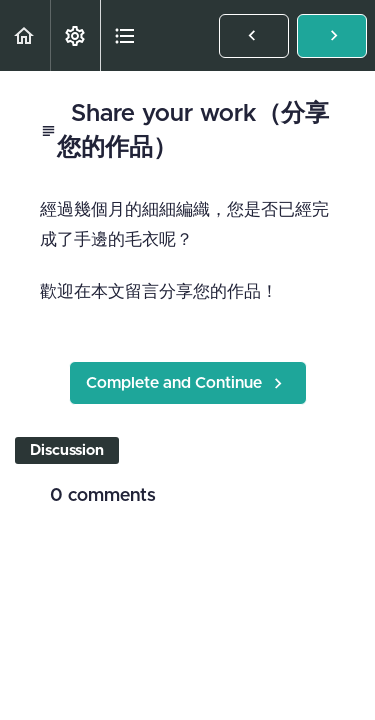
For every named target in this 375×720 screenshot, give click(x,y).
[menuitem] (75, 35)
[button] (25, 35)
